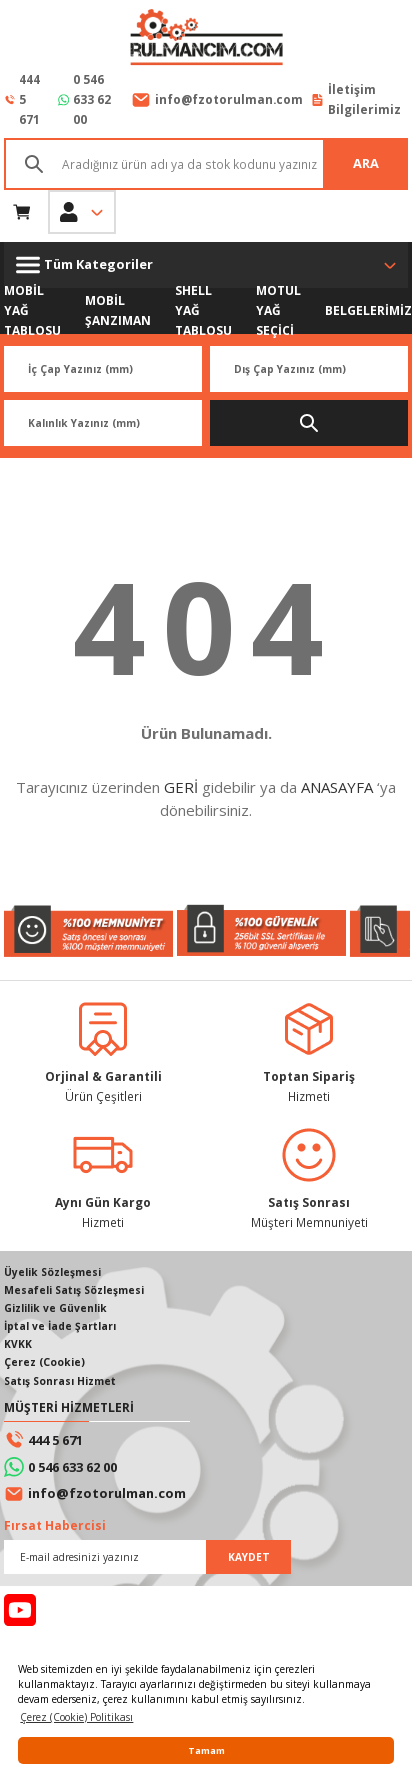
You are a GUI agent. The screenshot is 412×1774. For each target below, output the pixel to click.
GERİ (181, 787)
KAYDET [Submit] (249, 1557)
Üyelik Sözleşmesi (52, 1272)
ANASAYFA (337, 787)
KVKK (18, 1344)
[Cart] (22, 212)
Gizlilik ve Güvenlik (55, 1308)
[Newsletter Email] (147, 1557)
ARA (366, 163)
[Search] (206, 164)
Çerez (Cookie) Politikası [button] (76, 1717)
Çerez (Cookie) (44, 1362)
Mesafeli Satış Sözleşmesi (74, 1290)
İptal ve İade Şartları (60, 1326)
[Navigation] (206, 265)
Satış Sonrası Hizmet (60, 1381)
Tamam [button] (206, 1750)
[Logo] (206, 39)
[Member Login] (82, 212)
